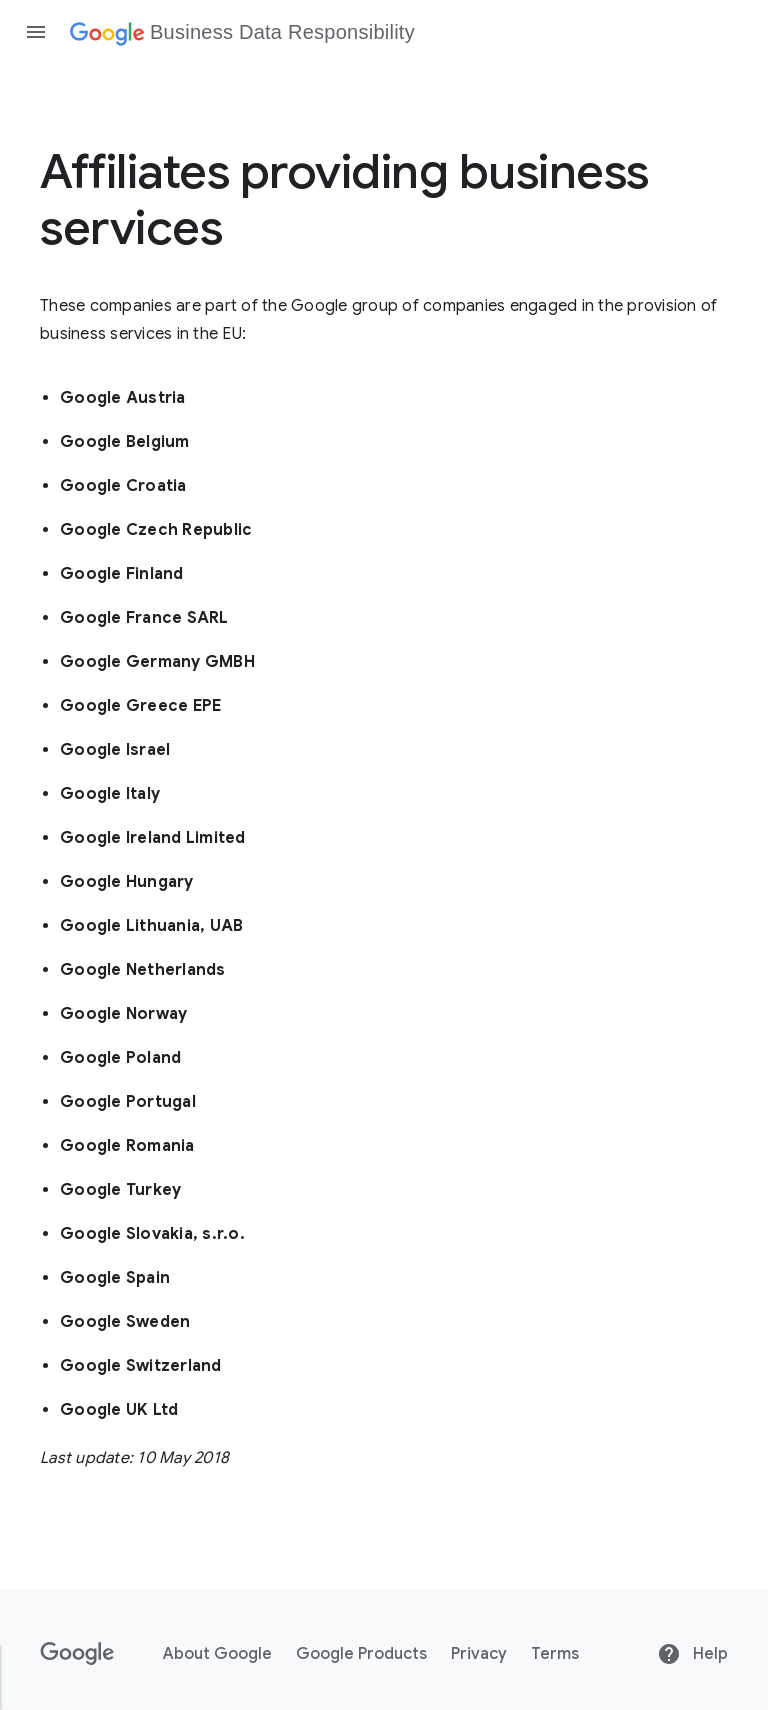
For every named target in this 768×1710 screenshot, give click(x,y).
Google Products (361, 1654)
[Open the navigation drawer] (36, 32)
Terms (555, 1654)
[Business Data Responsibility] (242, 32)
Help (692, 1654)
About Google (217, 1654)
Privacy (479, 1654)
